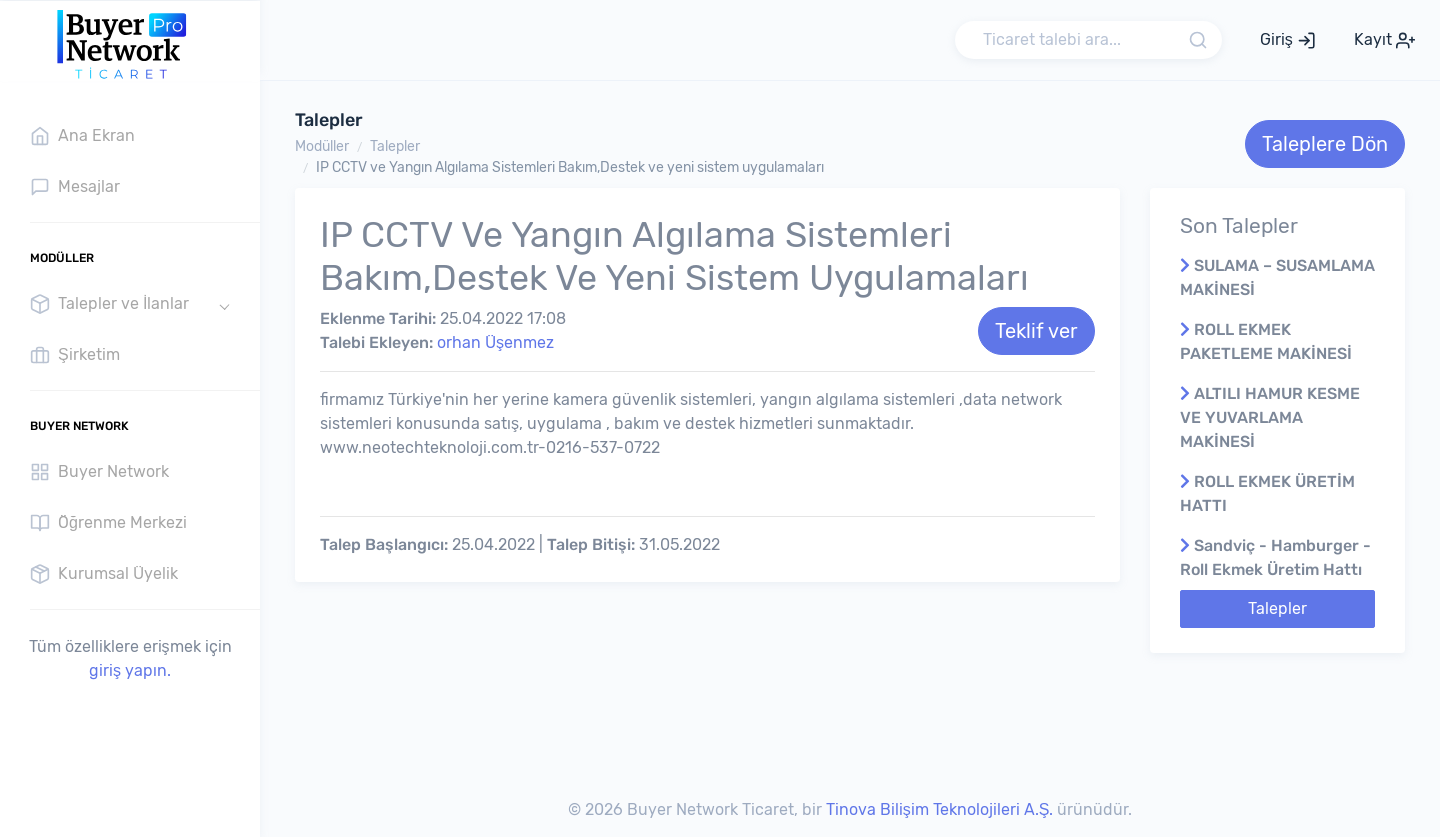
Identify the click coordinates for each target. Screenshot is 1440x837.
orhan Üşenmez (495, 342)
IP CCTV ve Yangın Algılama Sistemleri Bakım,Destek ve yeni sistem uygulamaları (570, 167)
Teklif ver (1036, 331)
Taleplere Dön (1325, 144)
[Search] (1088, 40)
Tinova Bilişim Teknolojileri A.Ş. (940, 809)
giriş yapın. (130, 670)
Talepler (395, 146)
